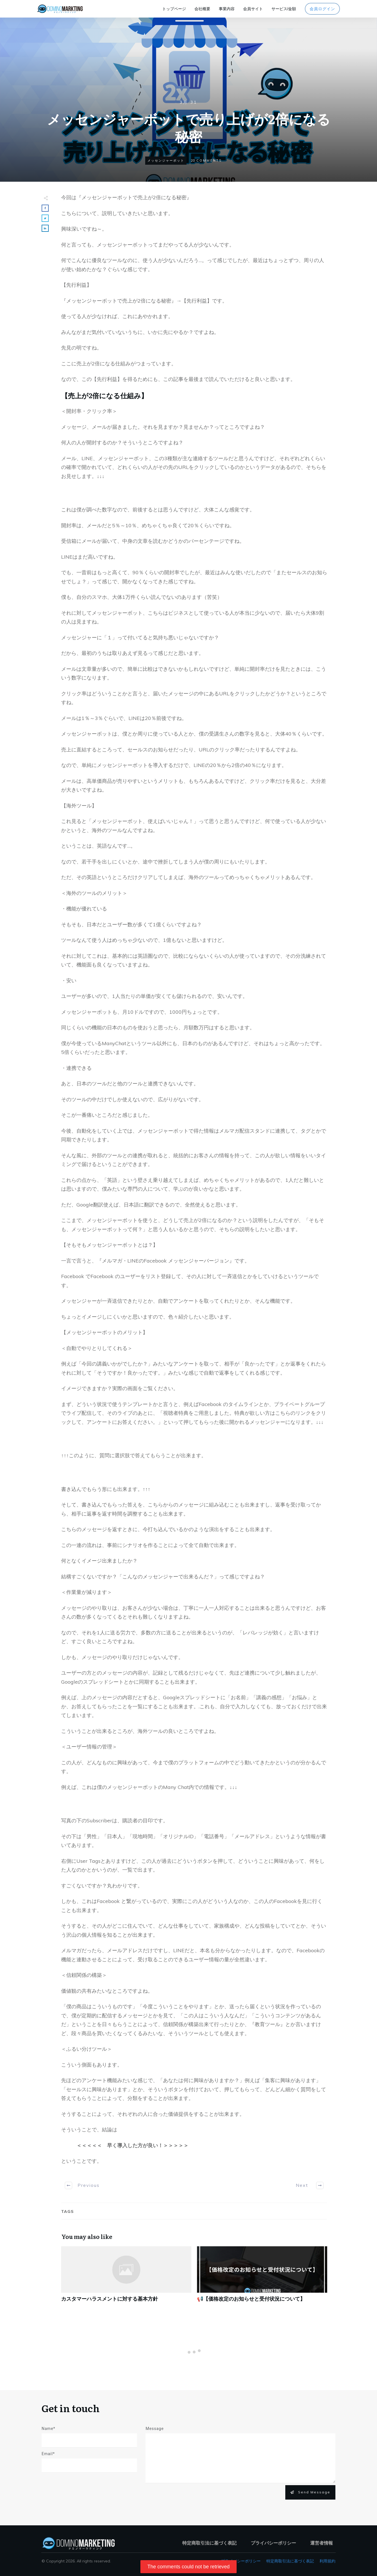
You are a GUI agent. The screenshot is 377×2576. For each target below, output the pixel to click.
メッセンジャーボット (165, 160)
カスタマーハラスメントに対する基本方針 (126, 2277)
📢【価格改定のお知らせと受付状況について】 (262, 2277)
